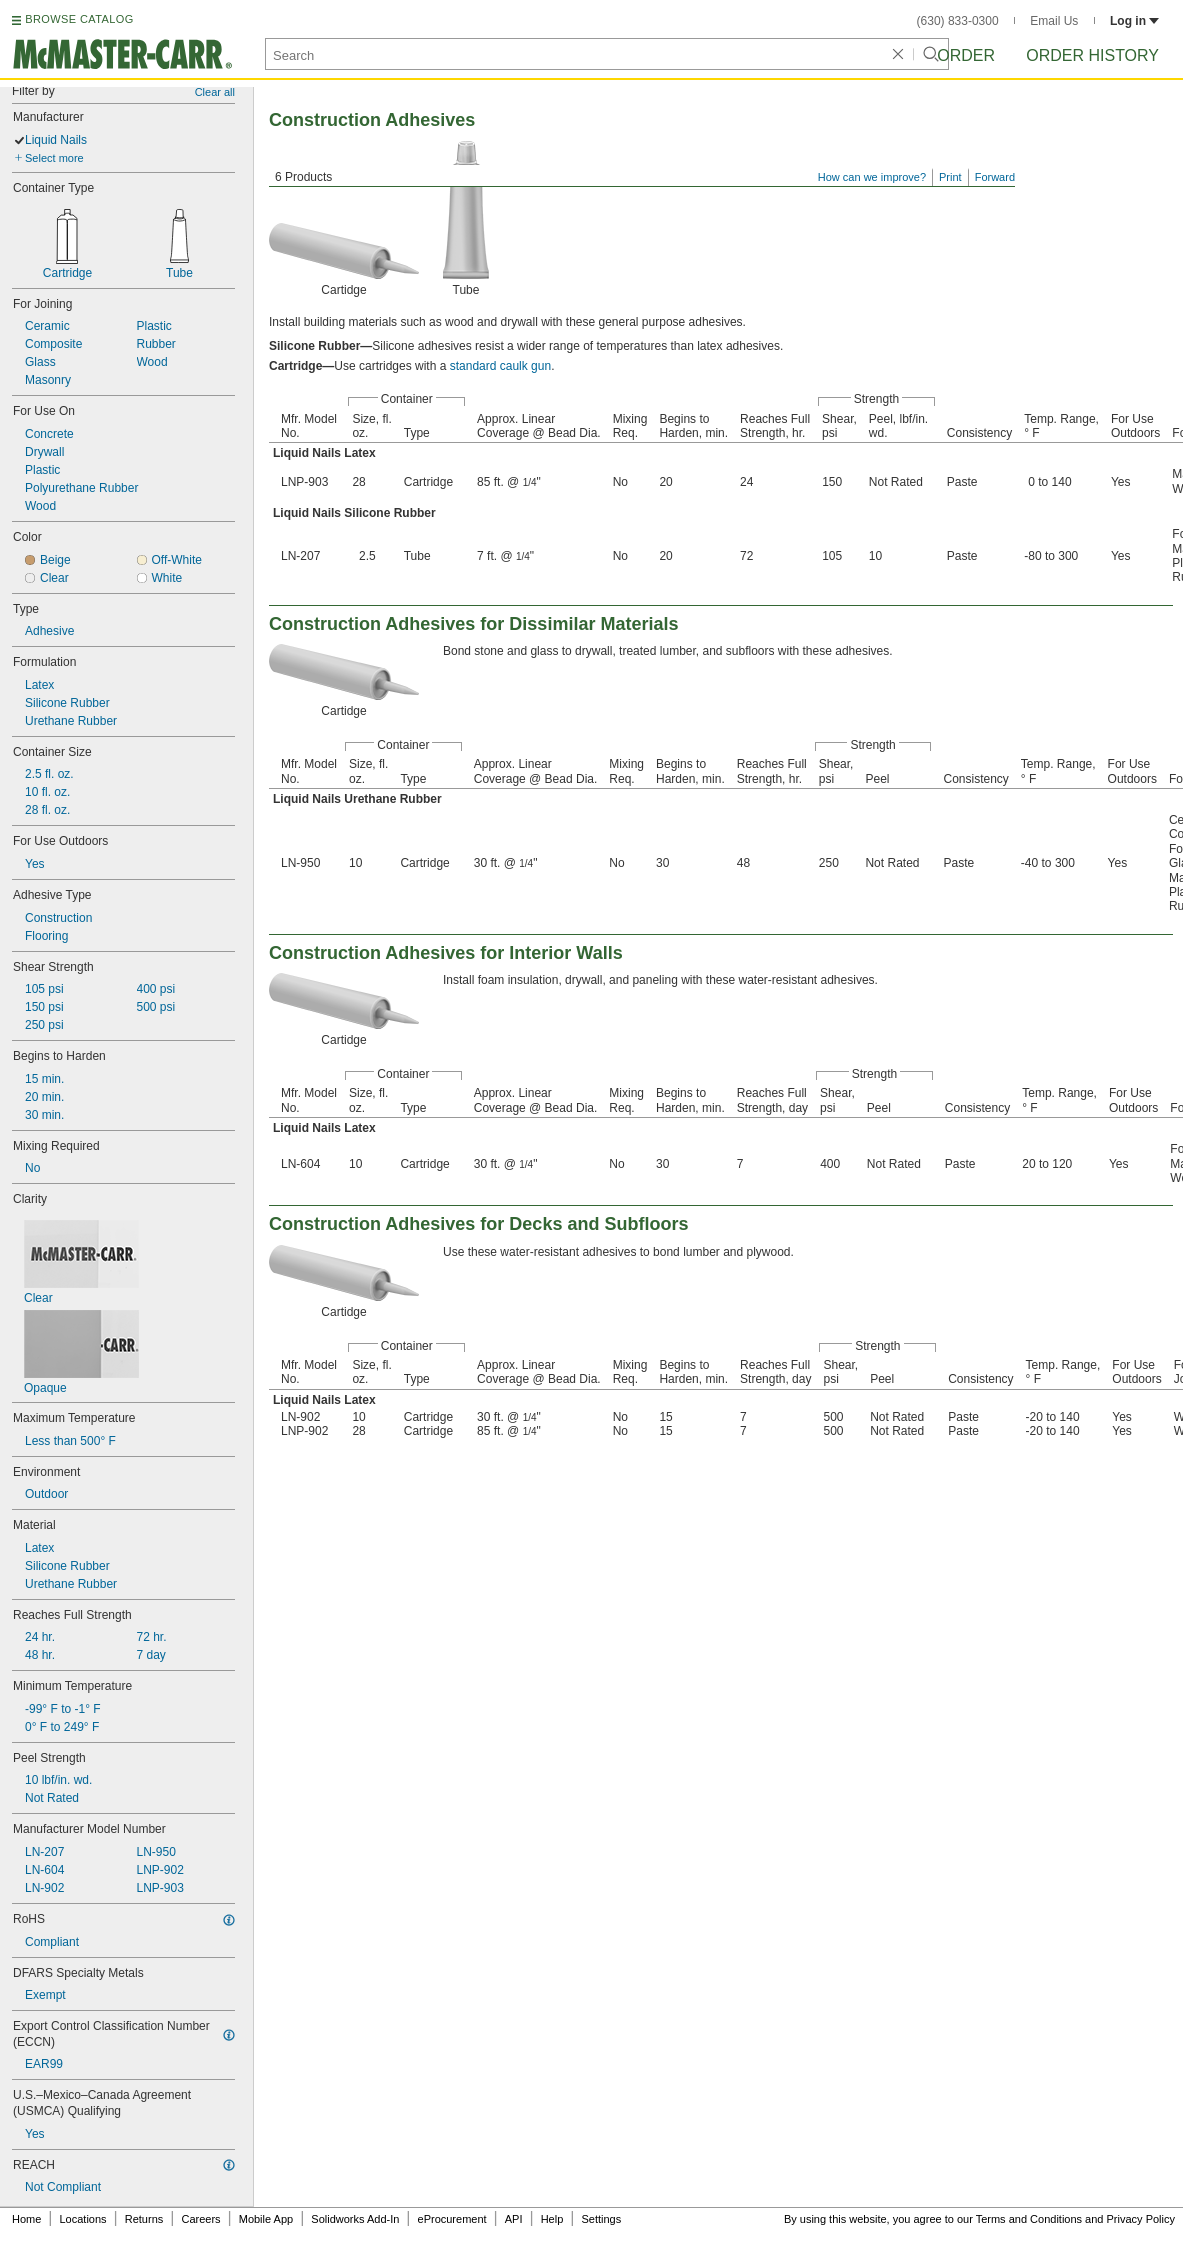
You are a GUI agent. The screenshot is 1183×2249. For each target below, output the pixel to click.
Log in (1134, 21)
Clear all (215, 92)
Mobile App (266, 2219)
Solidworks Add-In (355, 2219)
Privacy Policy (1141, 2219)
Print (950, 177)
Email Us (1054, 21)
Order (966, 55)
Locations (83, 2219)
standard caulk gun (500, 366)
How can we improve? (872, 177)
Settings (601, 2219)
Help (552, 2219)
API (514, 2219)
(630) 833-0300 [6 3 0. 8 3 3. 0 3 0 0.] (958, 21)
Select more (54, 158)
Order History (1092, 55)
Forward (995, 177)
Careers (200, 2219)
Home (26, 2219)
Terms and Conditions (1029, 2219)
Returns (144, 2219)
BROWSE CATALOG (79, 19)
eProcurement (452, 2219)
